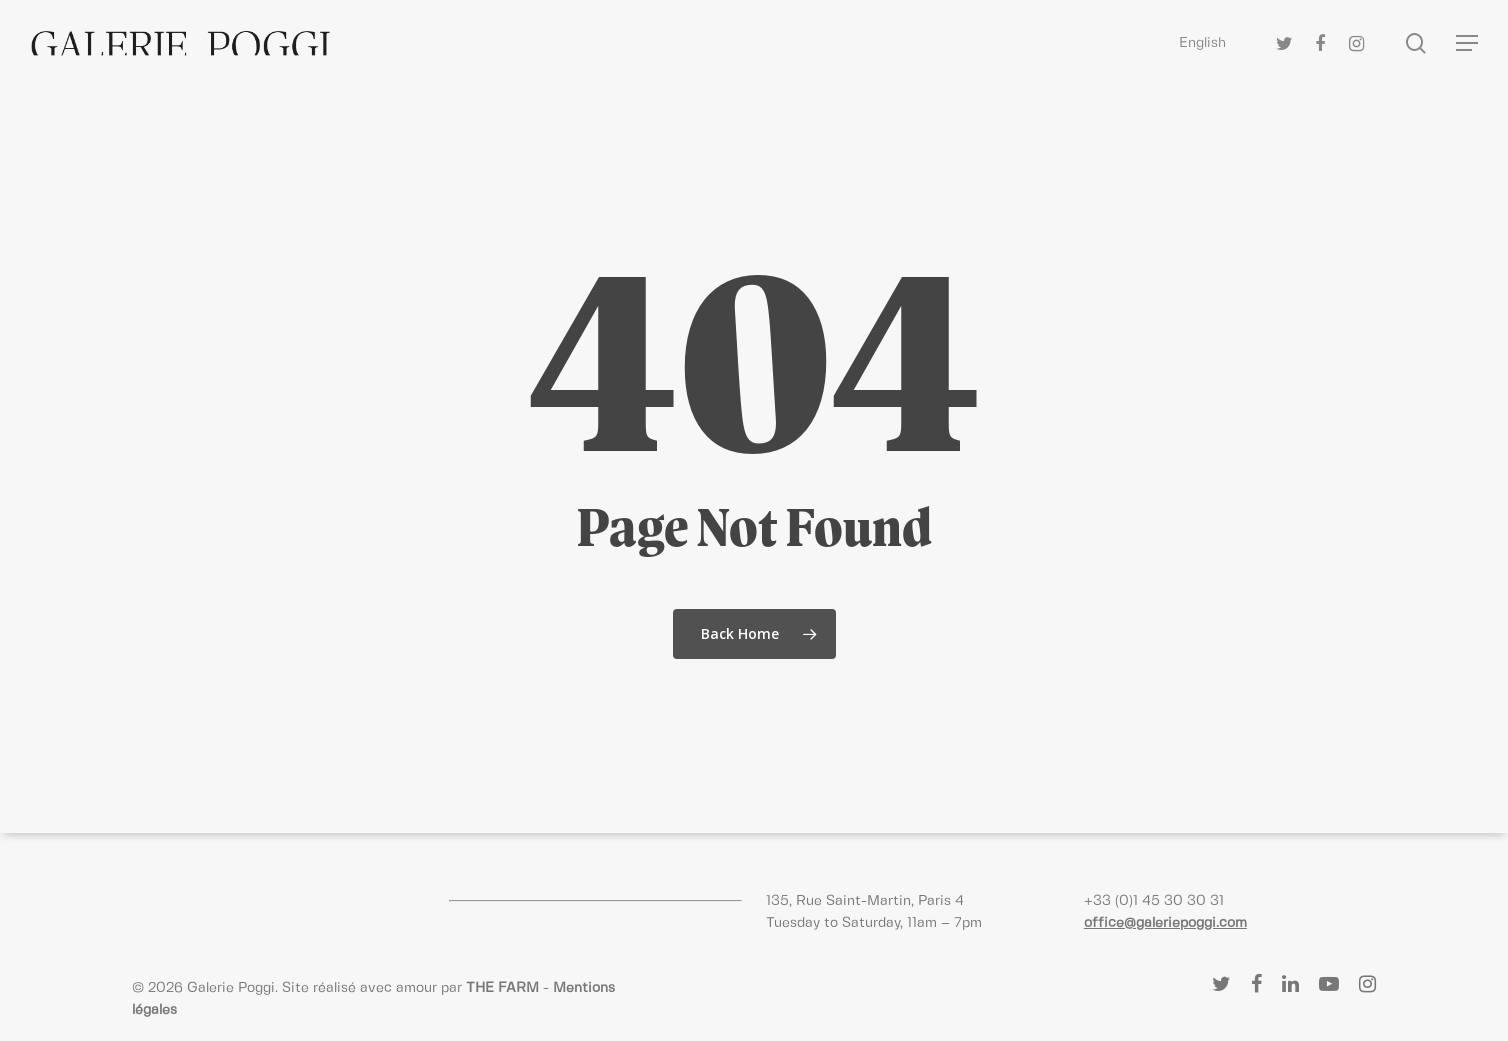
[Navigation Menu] (1468, 43)
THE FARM (502, 988)
